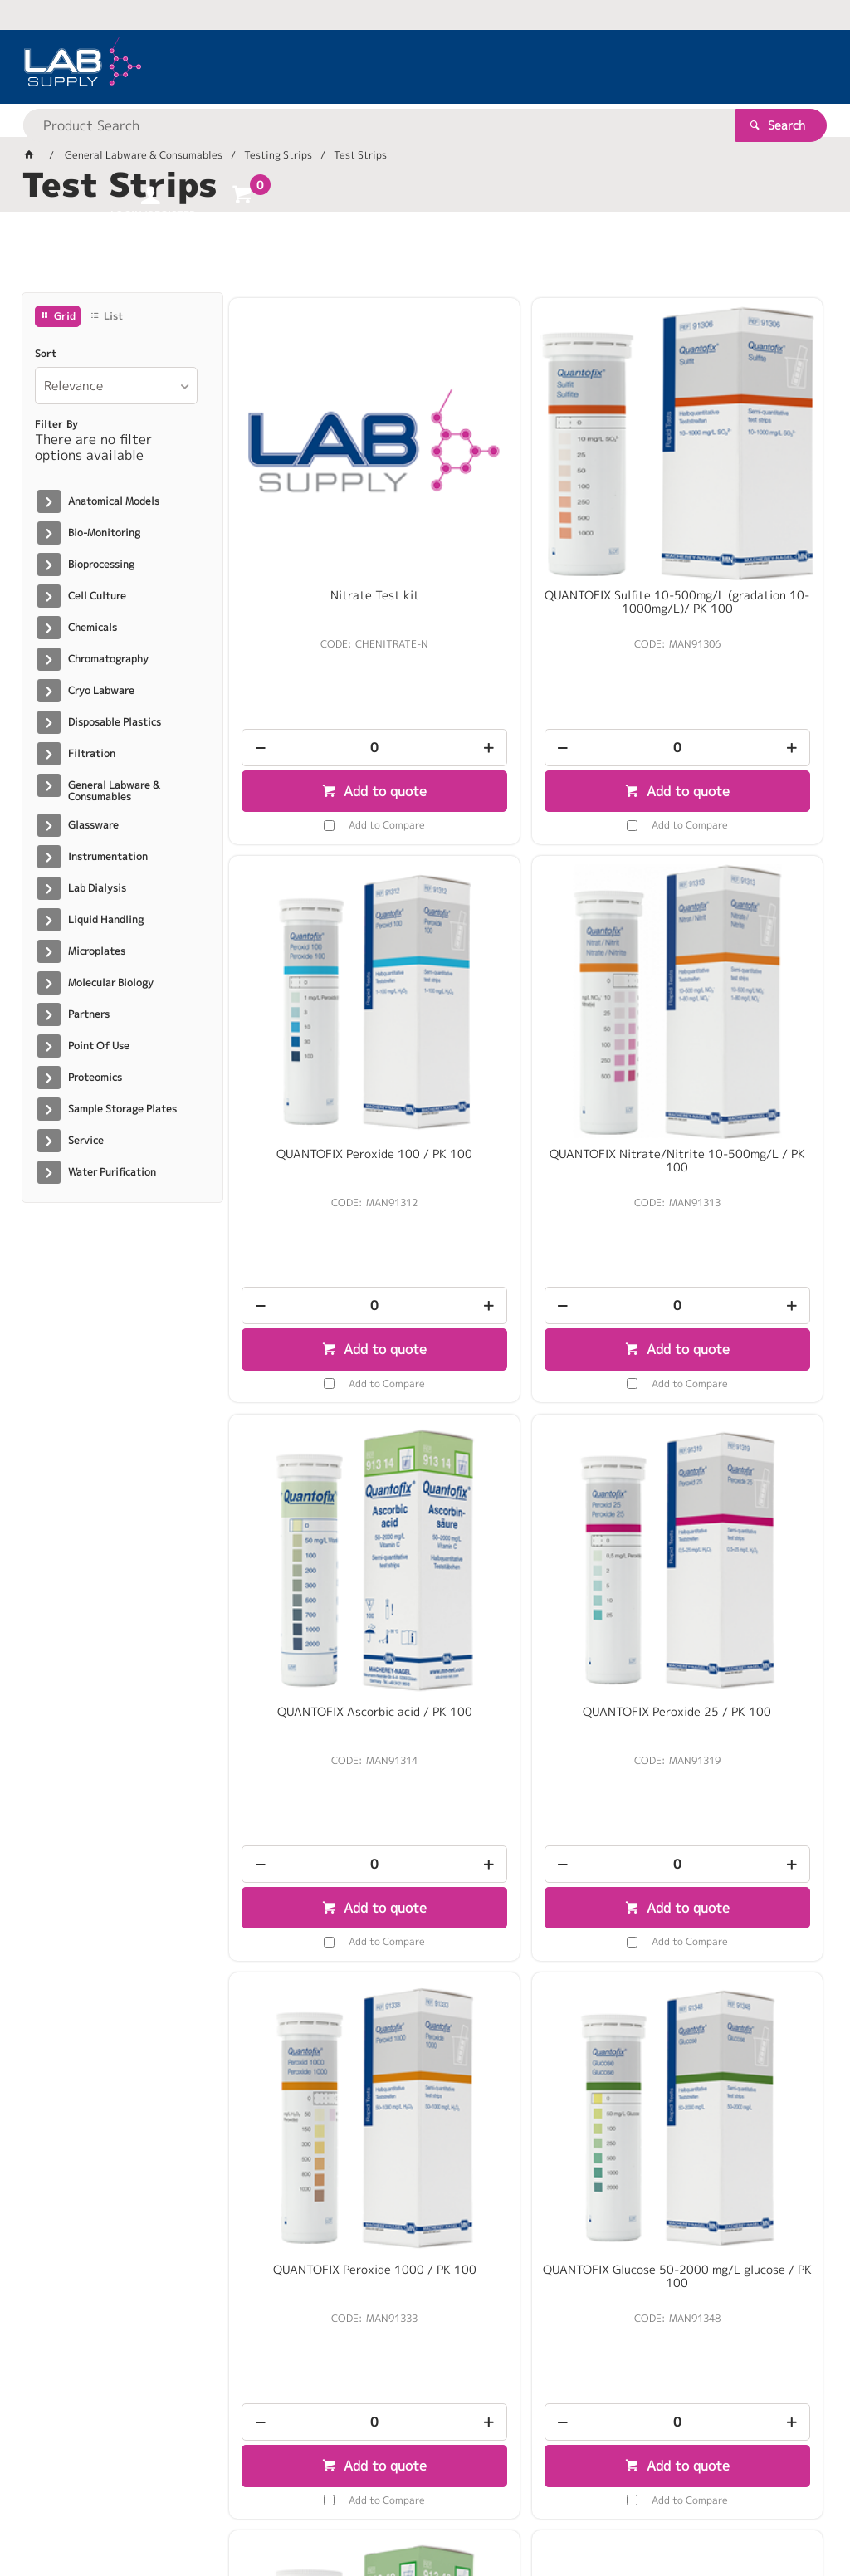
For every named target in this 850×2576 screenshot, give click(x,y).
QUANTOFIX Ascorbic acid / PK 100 (526, 988)
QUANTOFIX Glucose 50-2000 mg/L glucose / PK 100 (526, 1462)
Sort (45, 353)
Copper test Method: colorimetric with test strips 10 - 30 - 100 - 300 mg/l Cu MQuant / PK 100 (728, 1950)
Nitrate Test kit (324, 506)
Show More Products (533, 2215)
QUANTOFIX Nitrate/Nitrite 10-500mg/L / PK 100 (324, 988)
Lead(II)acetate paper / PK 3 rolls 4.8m (324, 1937)
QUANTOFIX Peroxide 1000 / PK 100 (324, 1462)
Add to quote (332, 702)
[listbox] (116, 385)
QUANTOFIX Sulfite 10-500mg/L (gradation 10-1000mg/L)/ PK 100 (526, 520)
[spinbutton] (324, 659)
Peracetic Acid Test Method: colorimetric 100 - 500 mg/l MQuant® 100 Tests (526, 1944)
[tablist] (425, 258)
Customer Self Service (218, 2510)
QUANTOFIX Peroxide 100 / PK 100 (727, 513)
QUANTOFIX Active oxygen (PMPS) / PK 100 (728, 1462)
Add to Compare (336, 736)
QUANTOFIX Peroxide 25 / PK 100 (728, 988)
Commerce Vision (341, 2510)
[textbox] (396, 66)
